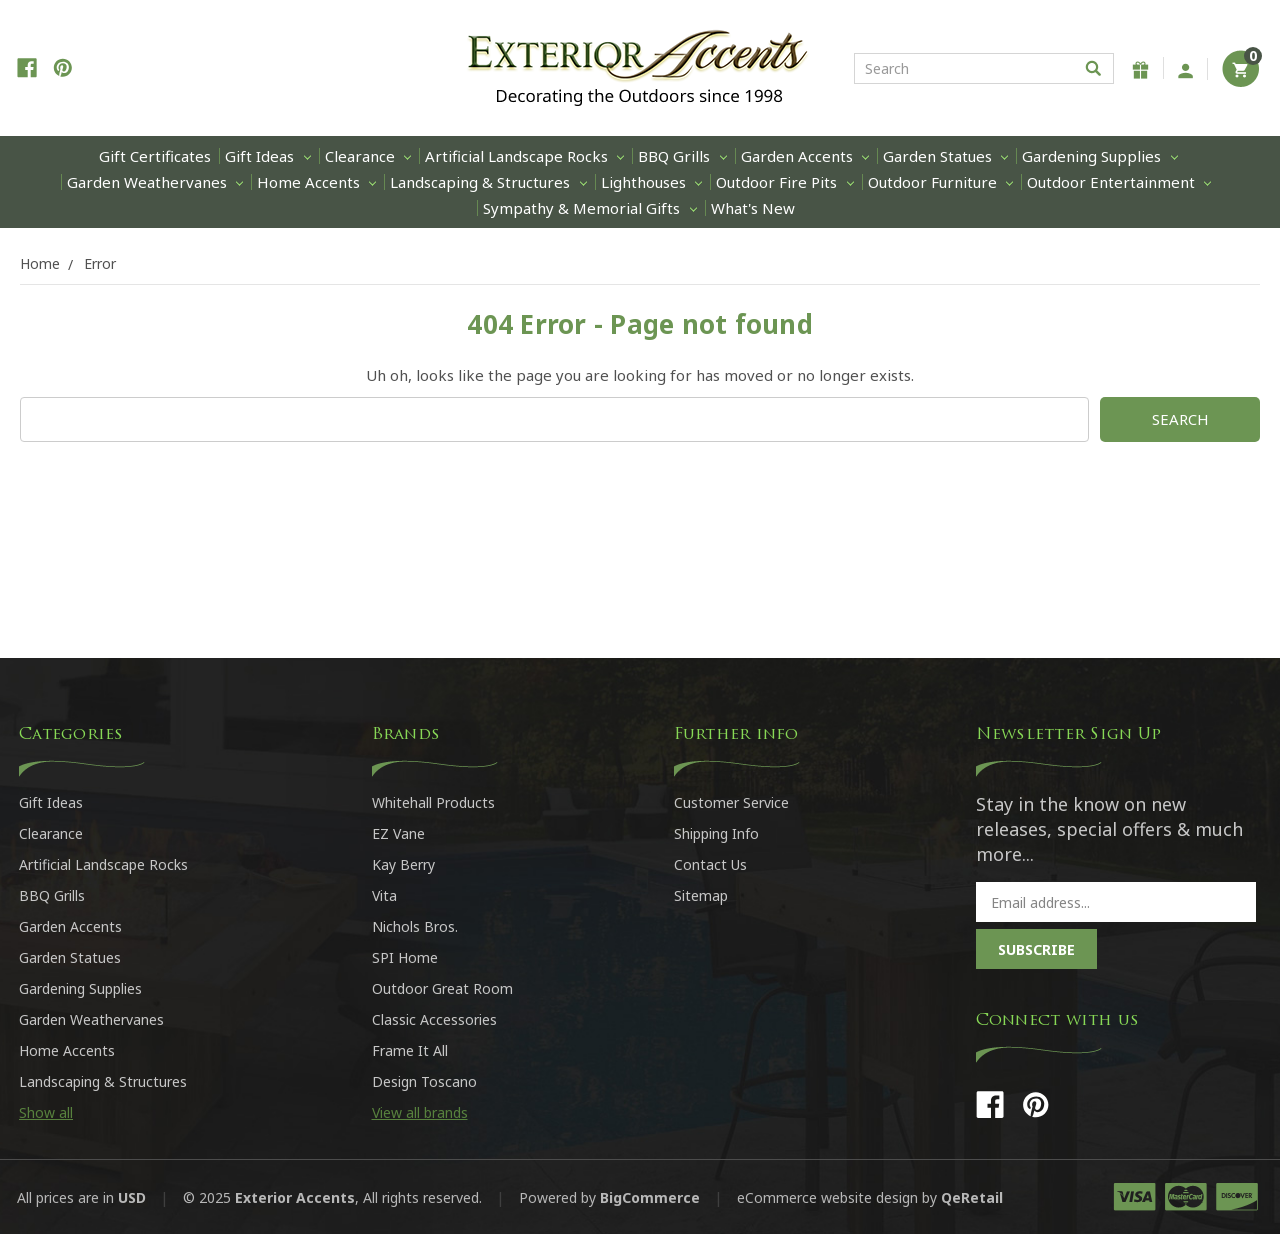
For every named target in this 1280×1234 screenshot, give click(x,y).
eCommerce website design (827, 1197)
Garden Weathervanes (155, 182)
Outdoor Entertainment (1119, 182)
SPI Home (405, 957)
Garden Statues (945, 156)
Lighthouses (651, 182)
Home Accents (316, 182)
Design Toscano (424, 1081)
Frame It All (410, 1050)
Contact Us (710, 864)
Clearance (368, 156)
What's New (753, 208)
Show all (46, 1112)
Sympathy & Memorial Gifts (589, 208)
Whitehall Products (433, 802)
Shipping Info (716, 833)
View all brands (420, 1112)
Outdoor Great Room (442, 988)
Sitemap (701, 895)
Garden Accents (805, 156)
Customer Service (731, 802)
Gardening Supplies (1099, 156)
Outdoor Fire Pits (784, 182)
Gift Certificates (155, 156)
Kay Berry (403, 864)
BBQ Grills (682, 156)
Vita (384, 895)
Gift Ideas (267, 156)
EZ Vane (398, 833)
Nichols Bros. (415, 926)
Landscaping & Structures (488, 182)
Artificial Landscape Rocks (524, 156)
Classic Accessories (434, 1019)
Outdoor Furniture (940, 182)
